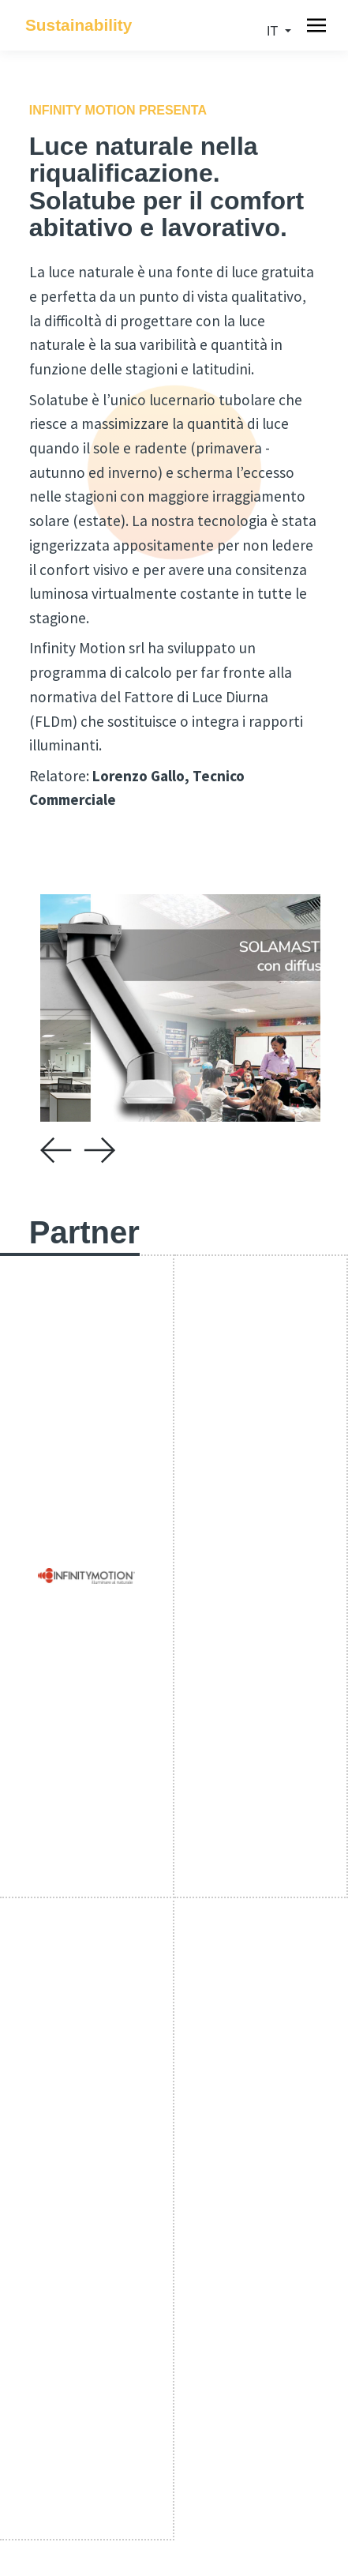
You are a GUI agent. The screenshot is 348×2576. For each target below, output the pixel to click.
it (274, 31)
